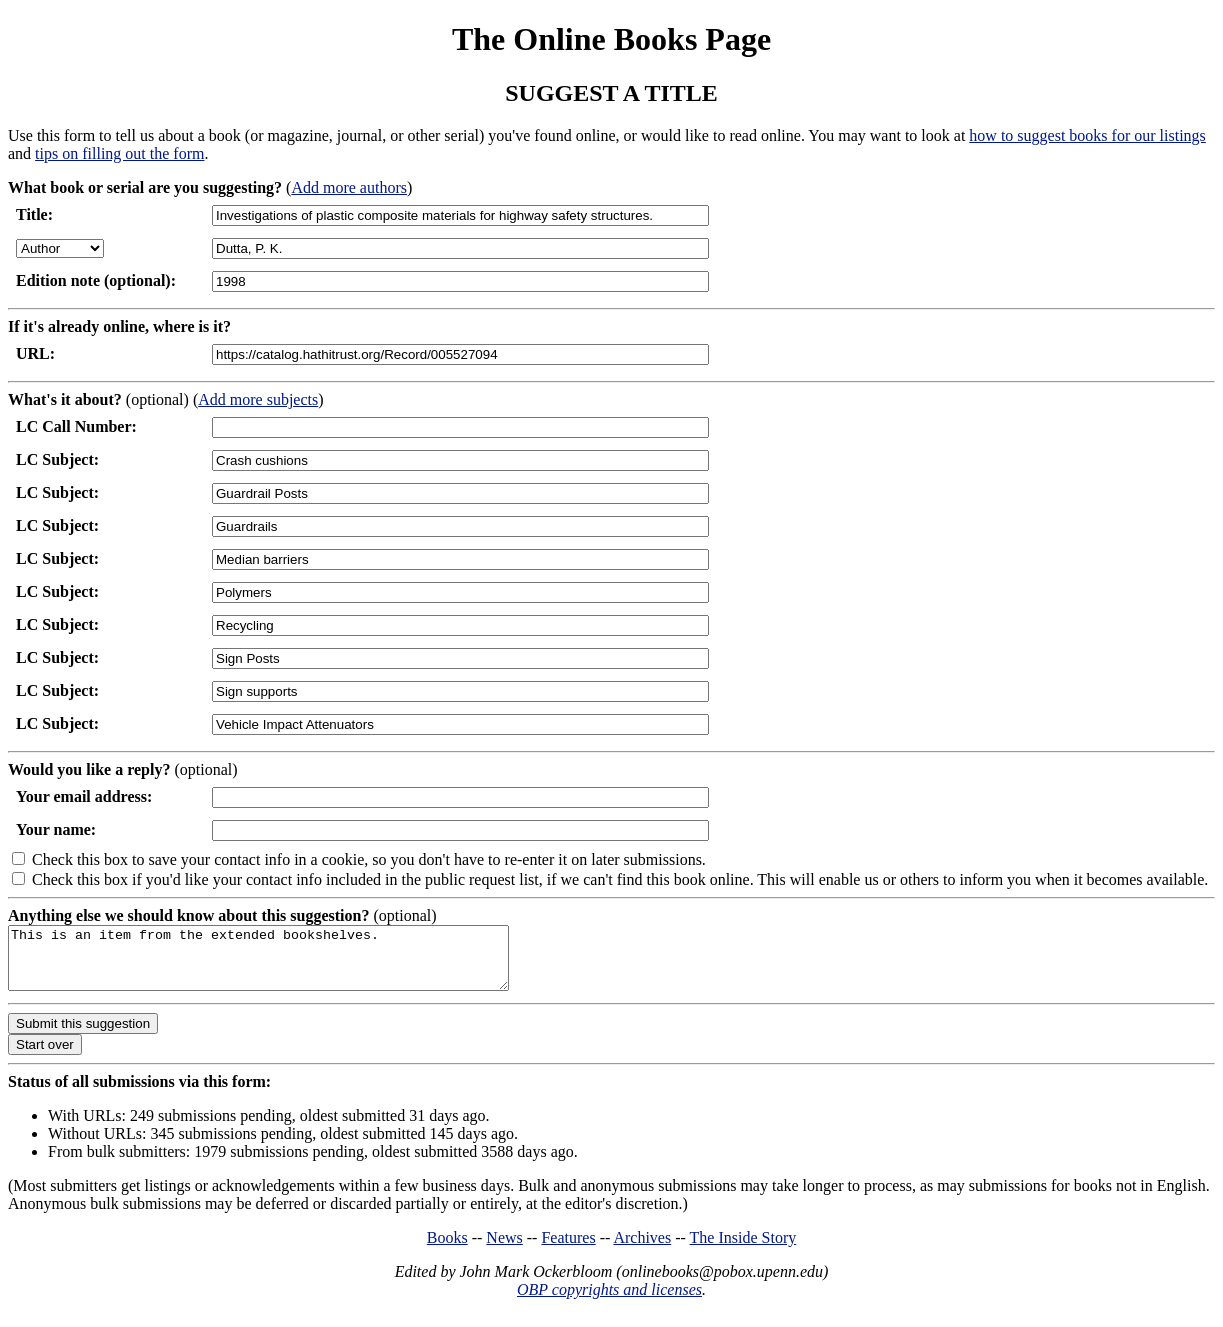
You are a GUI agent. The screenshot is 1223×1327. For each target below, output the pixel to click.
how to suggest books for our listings (1087, 135)
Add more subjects (258, 399)
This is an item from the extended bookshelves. (288, 964)
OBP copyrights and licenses (609, 1301)
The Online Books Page (611, 39)
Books (447, 1249)
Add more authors (349, 187)
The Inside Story (743, 1249)
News (504, 1249)
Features (568, 1249)
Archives (642, 1249)
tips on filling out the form (119, 153)
